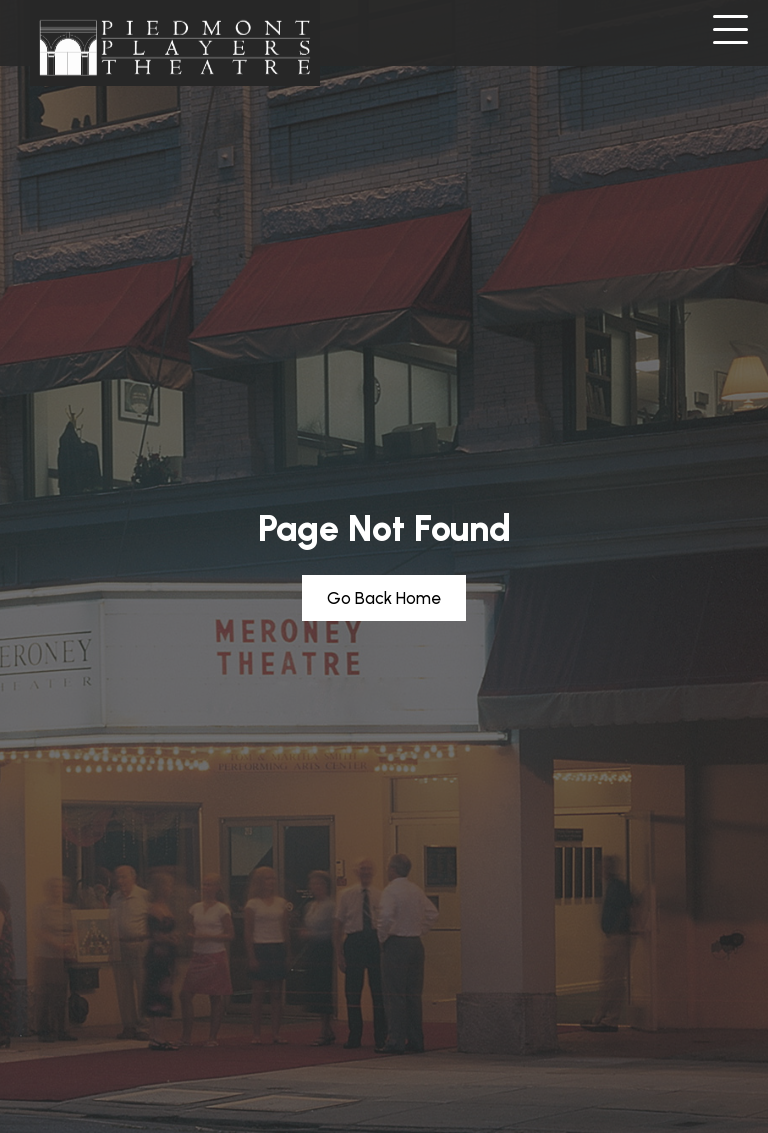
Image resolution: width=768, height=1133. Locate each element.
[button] (730, 30)
